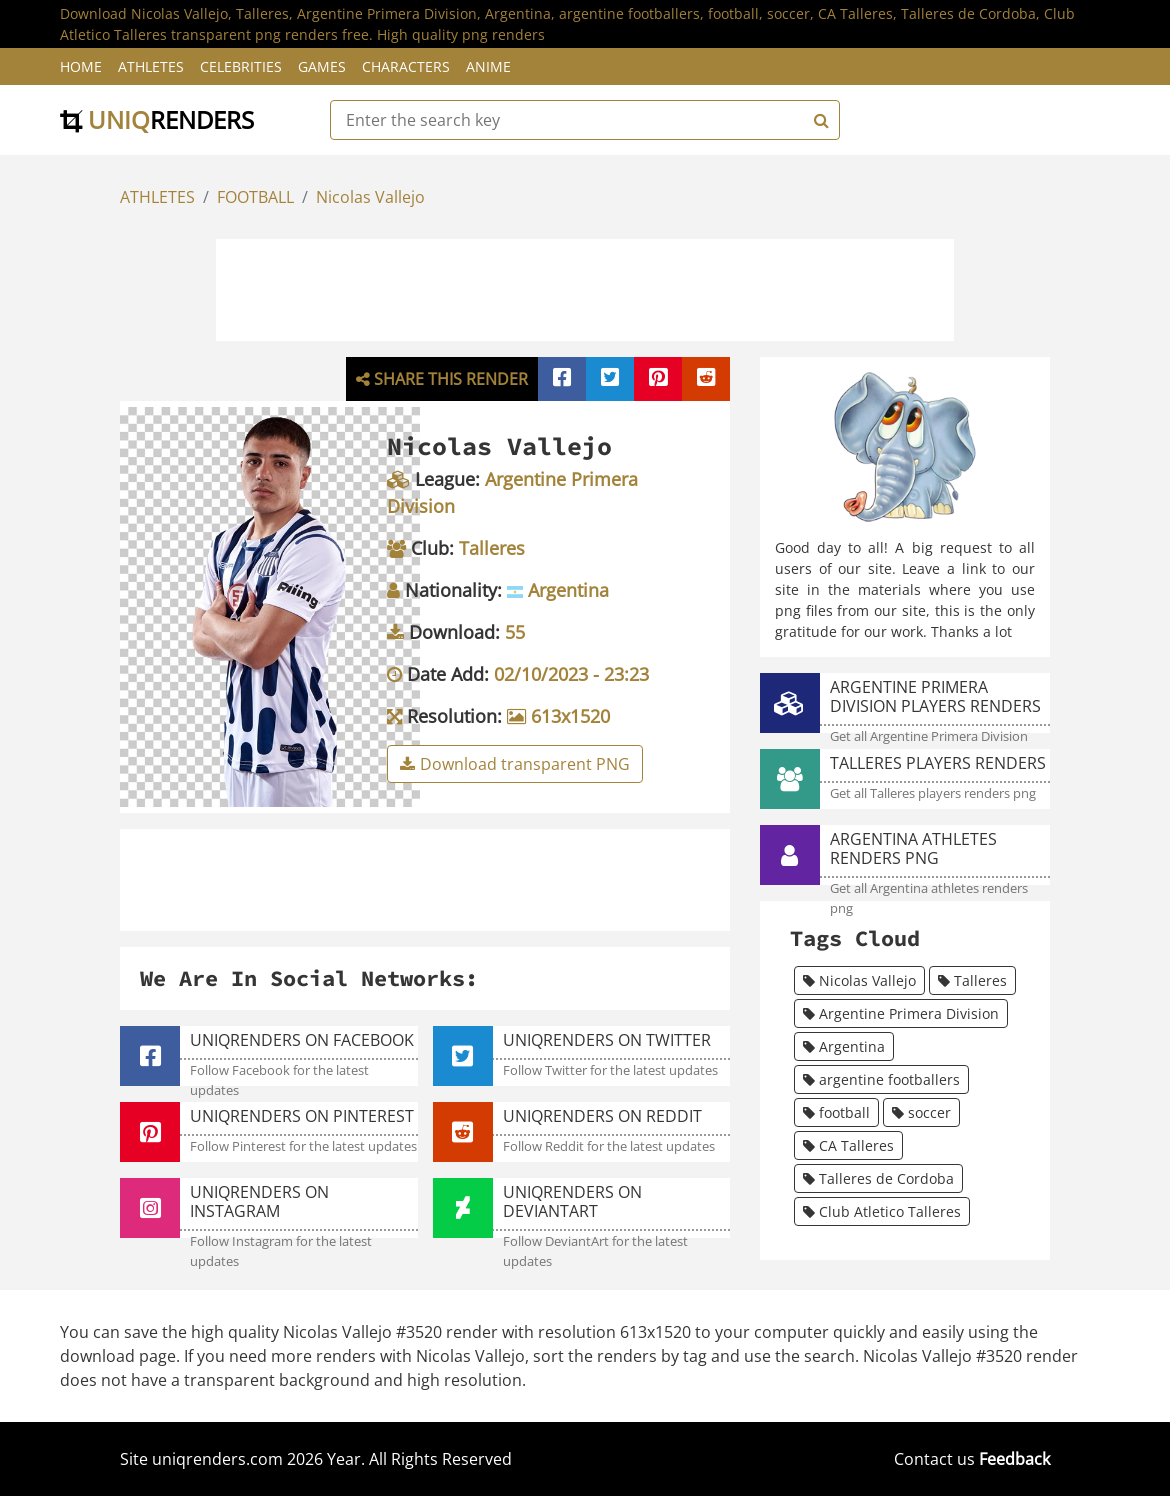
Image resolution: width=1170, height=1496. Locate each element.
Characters (406, 66)
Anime (488, 66)
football (836, 1112)
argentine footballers (881, 1079)
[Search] (819, 120)
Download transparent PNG (515, 764)
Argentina (844, 1046)
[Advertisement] (585, 287)
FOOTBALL (255, 197)
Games (322, 66)
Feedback (1014, 1459)
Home (81, 66)
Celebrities (241, 66)
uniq (157, 119)
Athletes (151, 66)
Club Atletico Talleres (882, 1211)
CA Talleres (848, 1145)
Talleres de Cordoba (878, 1178)
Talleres (972, 980)
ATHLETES (157, 197)
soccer (921, 1112)
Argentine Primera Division (901, 1013)
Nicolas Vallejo (370, 197)
